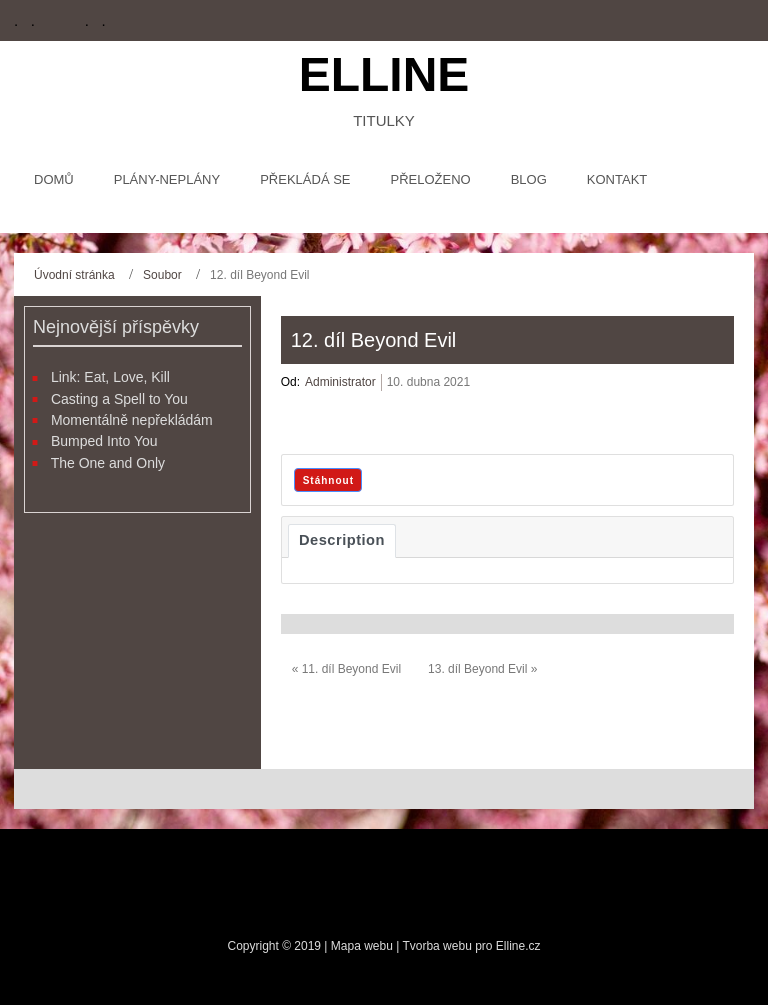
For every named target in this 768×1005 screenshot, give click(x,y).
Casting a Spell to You (119, 399)
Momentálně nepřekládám (132, 420)
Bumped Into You (104, 441)
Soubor (162, 275)
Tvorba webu (436, 946)
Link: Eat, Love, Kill (110, 377)
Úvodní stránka (74, 275)
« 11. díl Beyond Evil (346, 669)
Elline (384, 74)
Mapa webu (363, 946)
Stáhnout (328, 480)
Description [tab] (342, 540)
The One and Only (108, 463)
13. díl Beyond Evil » (482, 669)
